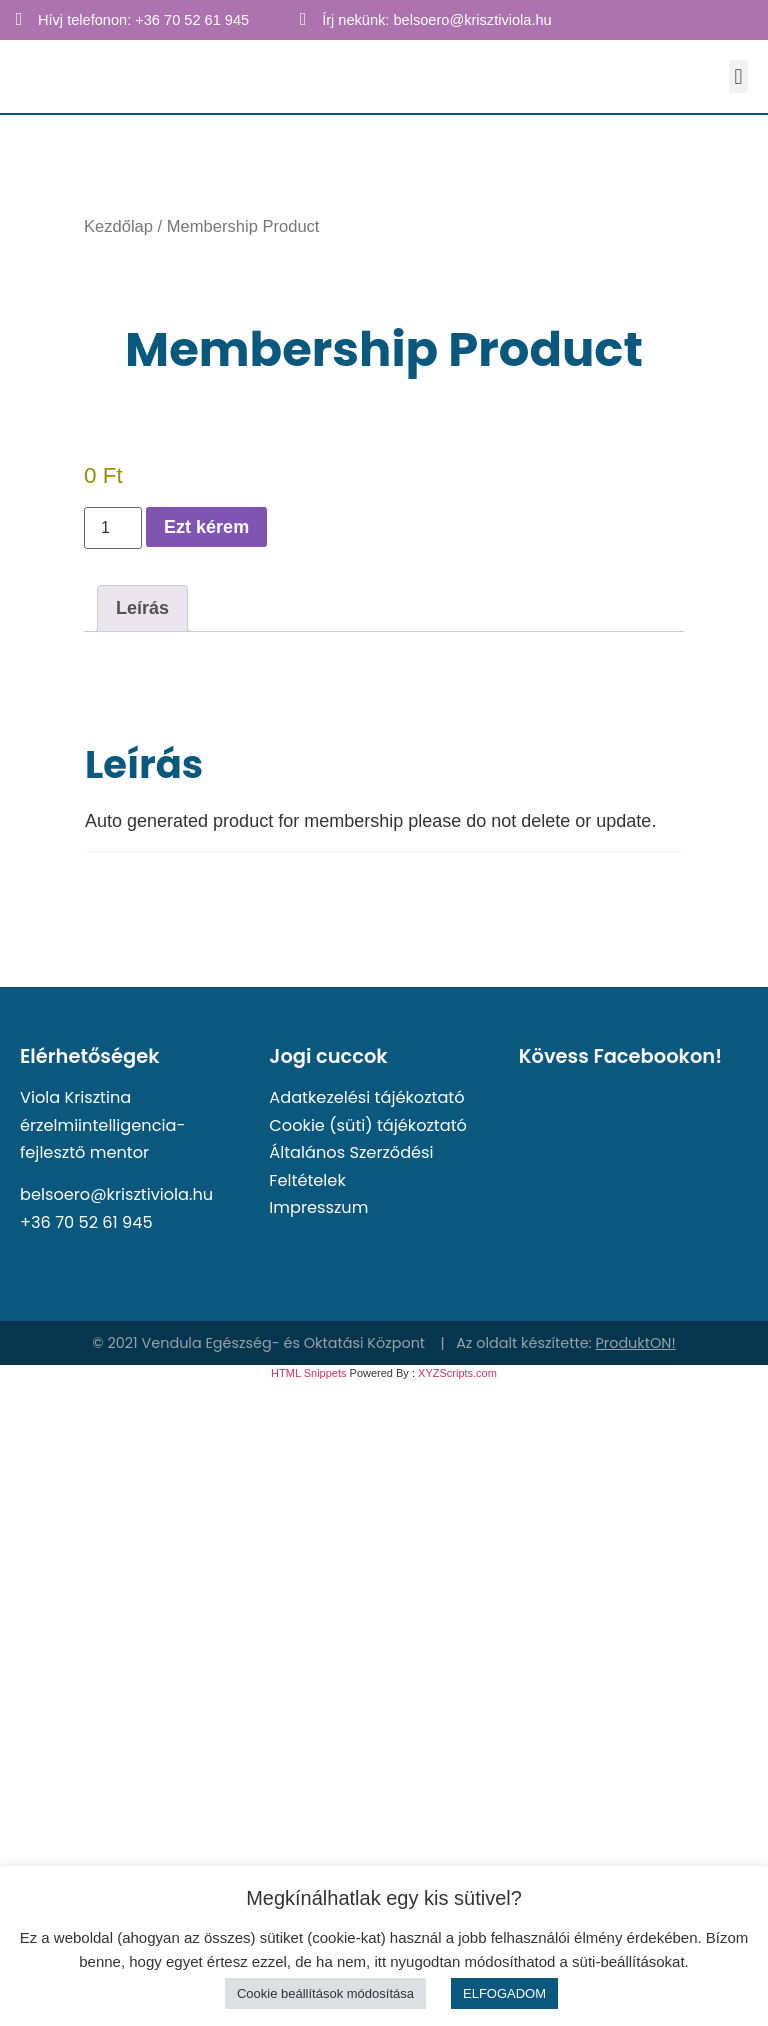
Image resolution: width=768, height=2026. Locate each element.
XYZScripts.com (457, 1373)
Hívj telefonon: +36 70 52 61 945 (143, 20)
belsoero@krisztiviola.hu (116, 1194)
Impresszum (318, 1207)
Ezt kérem (206, 527)
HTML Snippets (308, 1373)
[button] (738, 76)
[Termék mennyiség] (113, 528)
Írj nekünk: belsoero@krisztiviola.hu (437, 20)
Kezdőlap (118, 226)
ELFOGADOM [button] (504, 1993)
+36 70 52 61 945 (86, 1222)
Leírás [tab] (142, 608)
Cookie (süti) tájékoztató (368, 1125)
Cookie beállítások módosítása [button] (325, 1993)
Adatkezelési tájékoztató (366, 1097)
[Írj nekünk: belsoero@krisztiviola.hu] (303, 19)
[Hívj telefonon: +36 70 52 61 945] (19, 19)
